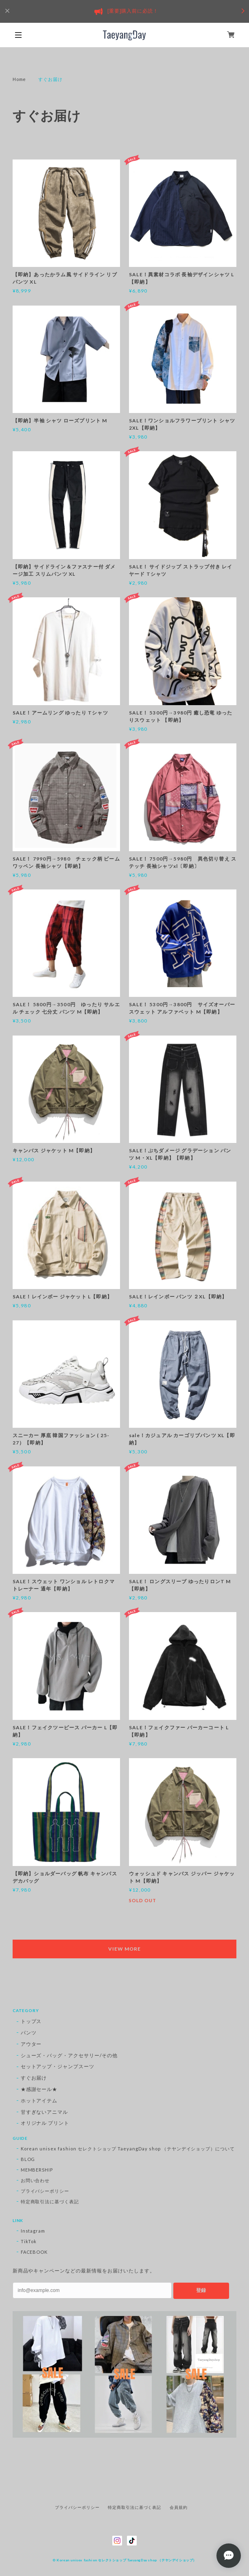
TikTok (29, 2241)
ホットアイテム (39, 2101)
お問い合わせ (35, 2180)
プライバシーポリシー (45, 2191)
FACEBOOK (34, 2252)
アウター (31, 2044)
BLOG (28, 2159)
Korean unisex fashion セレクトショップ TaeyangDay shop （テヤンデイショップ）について (128, 2148)
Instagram (33, 2230)
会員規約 (179, 2507)
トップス (31, 2021)
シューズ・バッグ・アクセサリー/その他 (69, 2055)
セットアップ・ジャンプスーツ (57, 2066)
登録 (201, 2290)
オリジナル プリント (45, 2123)
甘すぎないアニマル (44, 2112)
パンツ (29, 2033)
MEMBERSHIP (37, 2169)
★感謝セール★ (39, 2089)
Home (19, 79)
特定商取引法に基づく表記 (50, 2201)
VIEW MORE (124, 1949)
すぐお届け (34, 2078)
